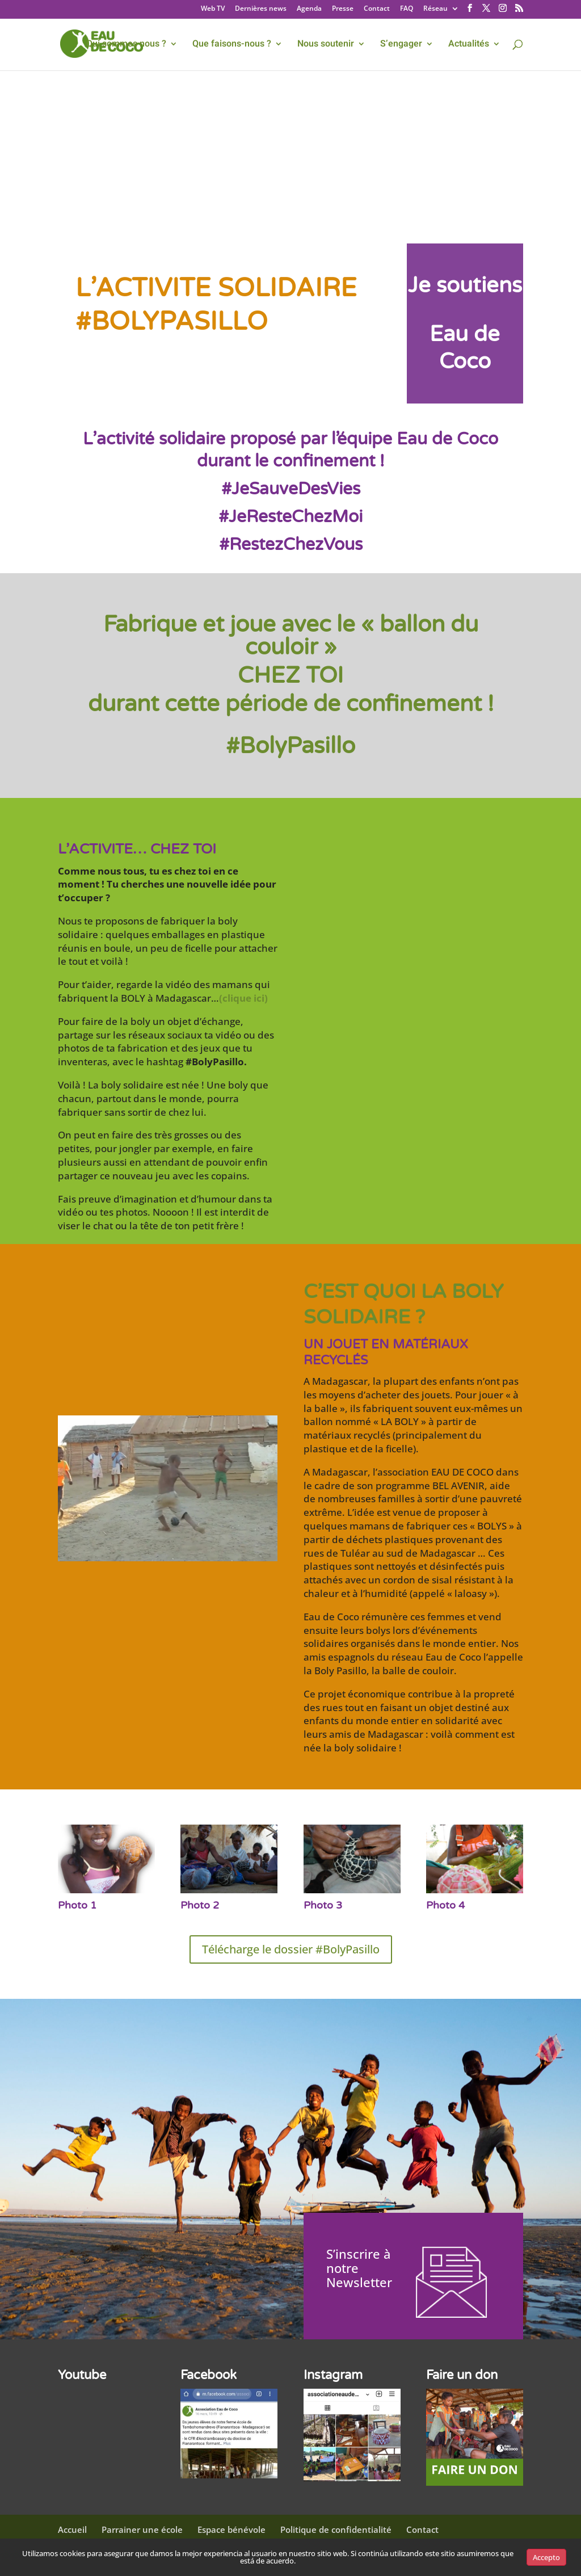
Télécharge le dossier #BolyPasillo (291, 1949)
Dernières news (261, 9)
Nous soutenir (325, 45)
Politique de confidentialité (335, 2529)
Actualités (468, 45)
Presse (342, 9)
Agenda (309, 9)
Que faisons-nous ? (231, 45)
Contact (377, 9)
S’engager (401, 45)
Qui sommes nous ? (126, 45)
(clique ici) (243, 998)
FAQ (406, 9)
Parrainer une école (142, 2529)
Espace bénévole (231, 2529)
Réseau (435, 9)
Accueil (72, 2529)
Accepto (546, 2557)
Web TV (213, 9)
